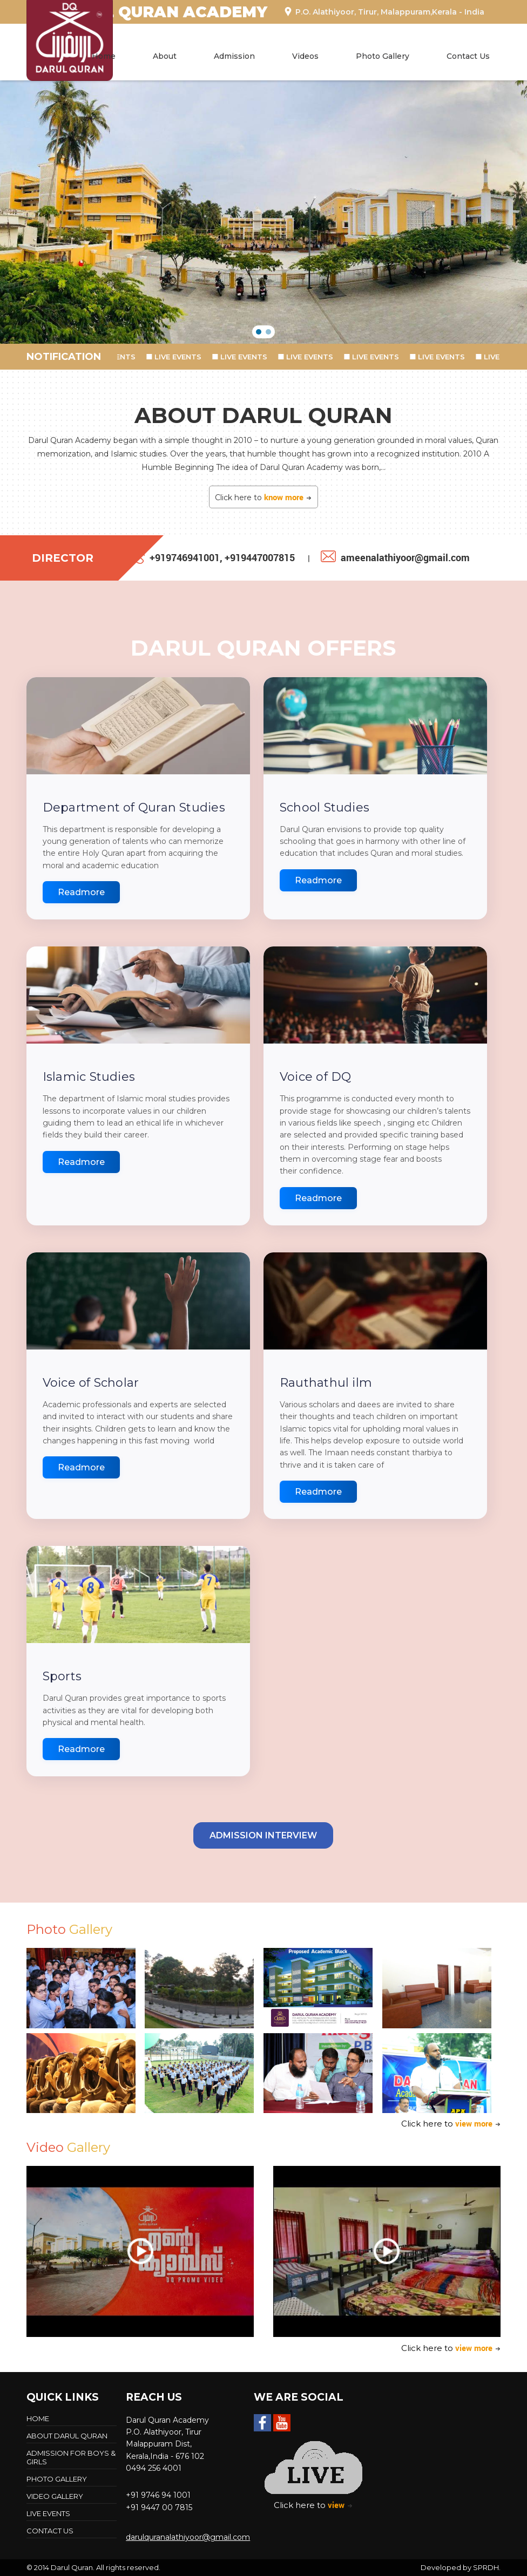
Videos (305, 56)
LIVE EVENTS (118, 356)
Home (104, 56)
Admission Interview (263, 1835)
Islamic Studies (89, 1076)
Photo (69, 1929)
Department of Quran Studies (134, 807)
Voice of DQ (315, 1076)
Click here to (263, 497)
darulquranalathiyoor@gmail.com (188, 2537)
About (165, 56)
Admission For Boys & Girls (71, 2457)
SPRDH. (487, 2567)
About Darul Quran (66, 2435)
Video (68, 2147)
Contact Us (468, 56)
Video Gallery (54, 2496)
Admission (234, 56)
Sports (62, 1676)
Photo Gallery (382, 56)
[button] (258, 332)
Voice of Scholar (91, 1382)
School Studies (324, 807)
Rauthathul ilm (326, 1382)
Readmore (81, 892)
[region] (263, 212)
